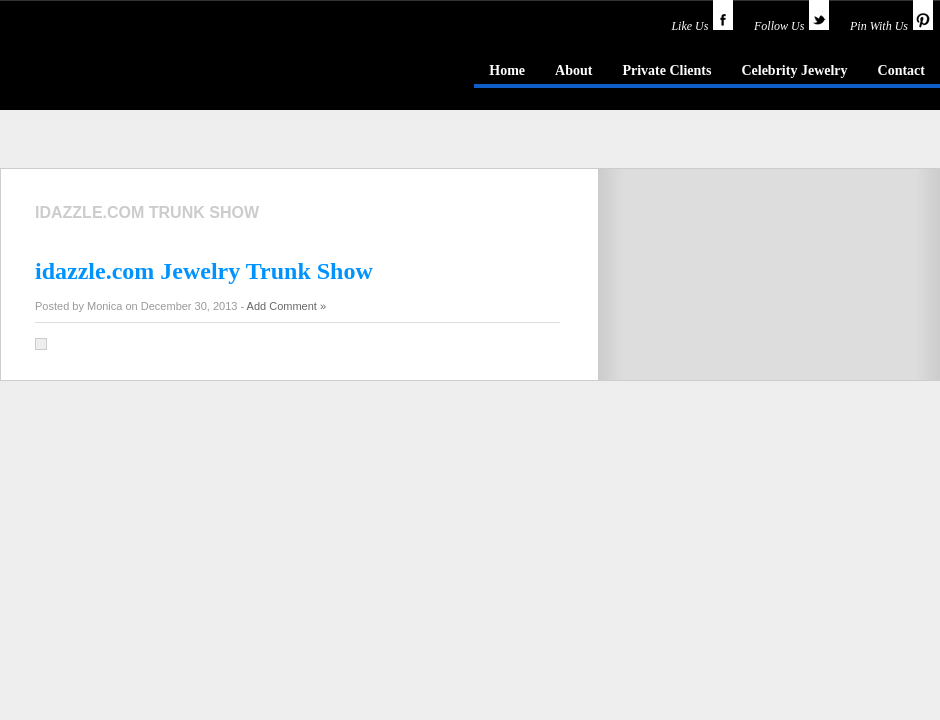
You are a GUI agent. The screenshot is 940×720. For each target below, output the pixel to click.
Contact (901, 70)
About (573, 70)
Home (507, 70)
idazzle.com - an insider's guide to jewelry (144, 69)
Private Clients (666, 70)
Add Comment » (286, 306)
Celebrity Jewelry (794, 70)
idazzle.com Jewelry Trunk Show (204, 271)
